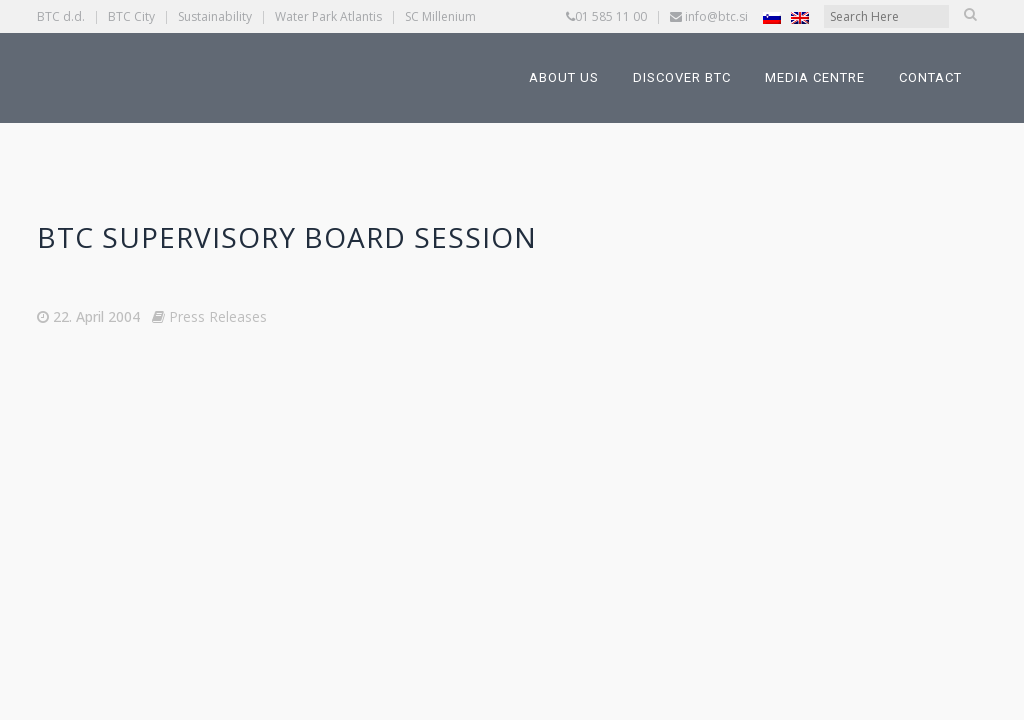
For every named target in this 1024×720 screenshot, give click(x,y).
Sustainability (215, 16)
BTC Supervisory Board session (287, 237)
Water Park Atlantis (328, 16)
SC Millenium (440, 16)
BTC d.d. (61, 16)
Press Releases (218, 316)
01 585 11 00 (611, 16)
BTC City (131, 16)
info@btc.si (716, 16)
